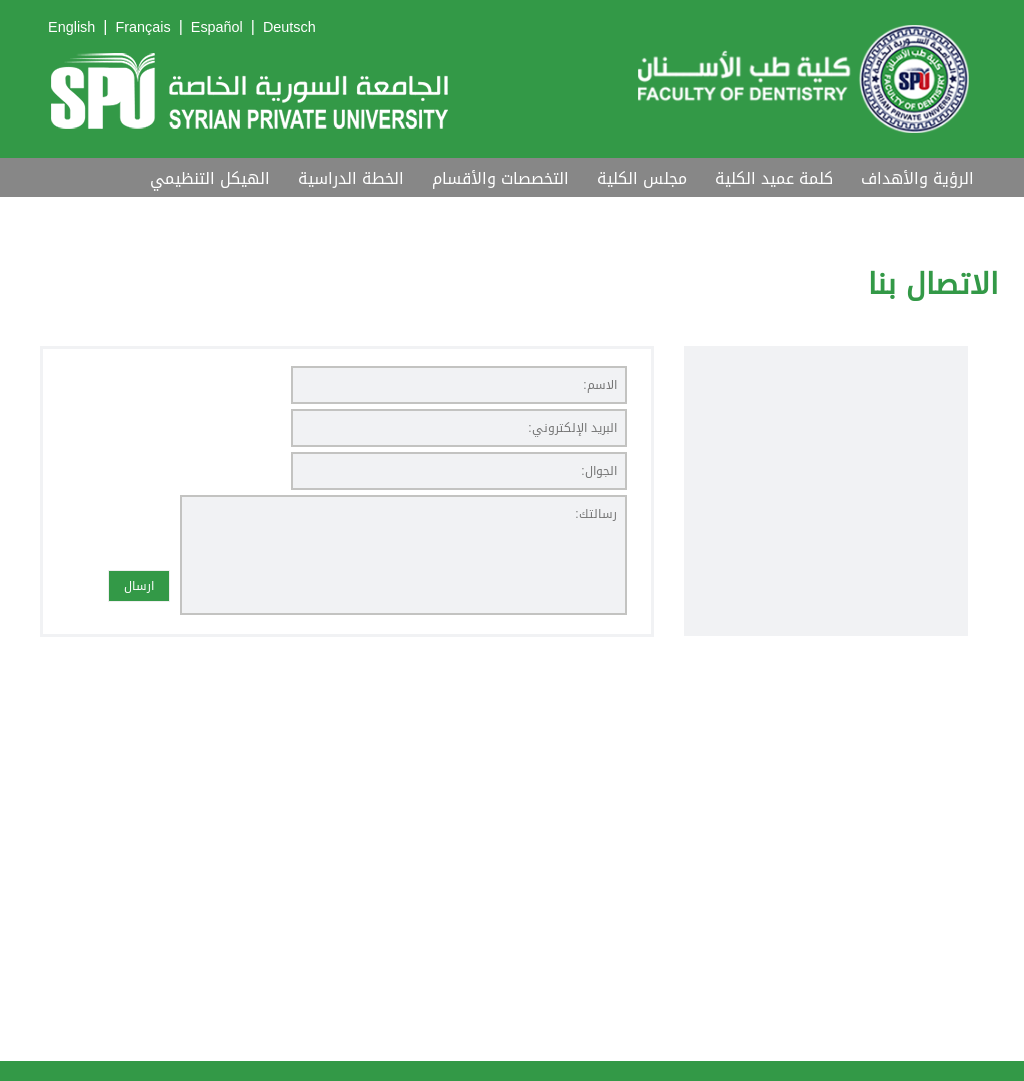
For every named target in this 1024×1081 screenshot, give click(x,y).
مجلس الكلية (642, 178)
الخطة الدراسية (351, 178)
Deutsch (289, 27)
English (71, 27)
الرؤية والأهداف (917, 178)
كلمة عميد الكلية (774, 178)
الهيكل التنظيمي (210, 178)
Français (142, 27)
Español (217, 27)
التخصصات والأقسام (500, 178)
